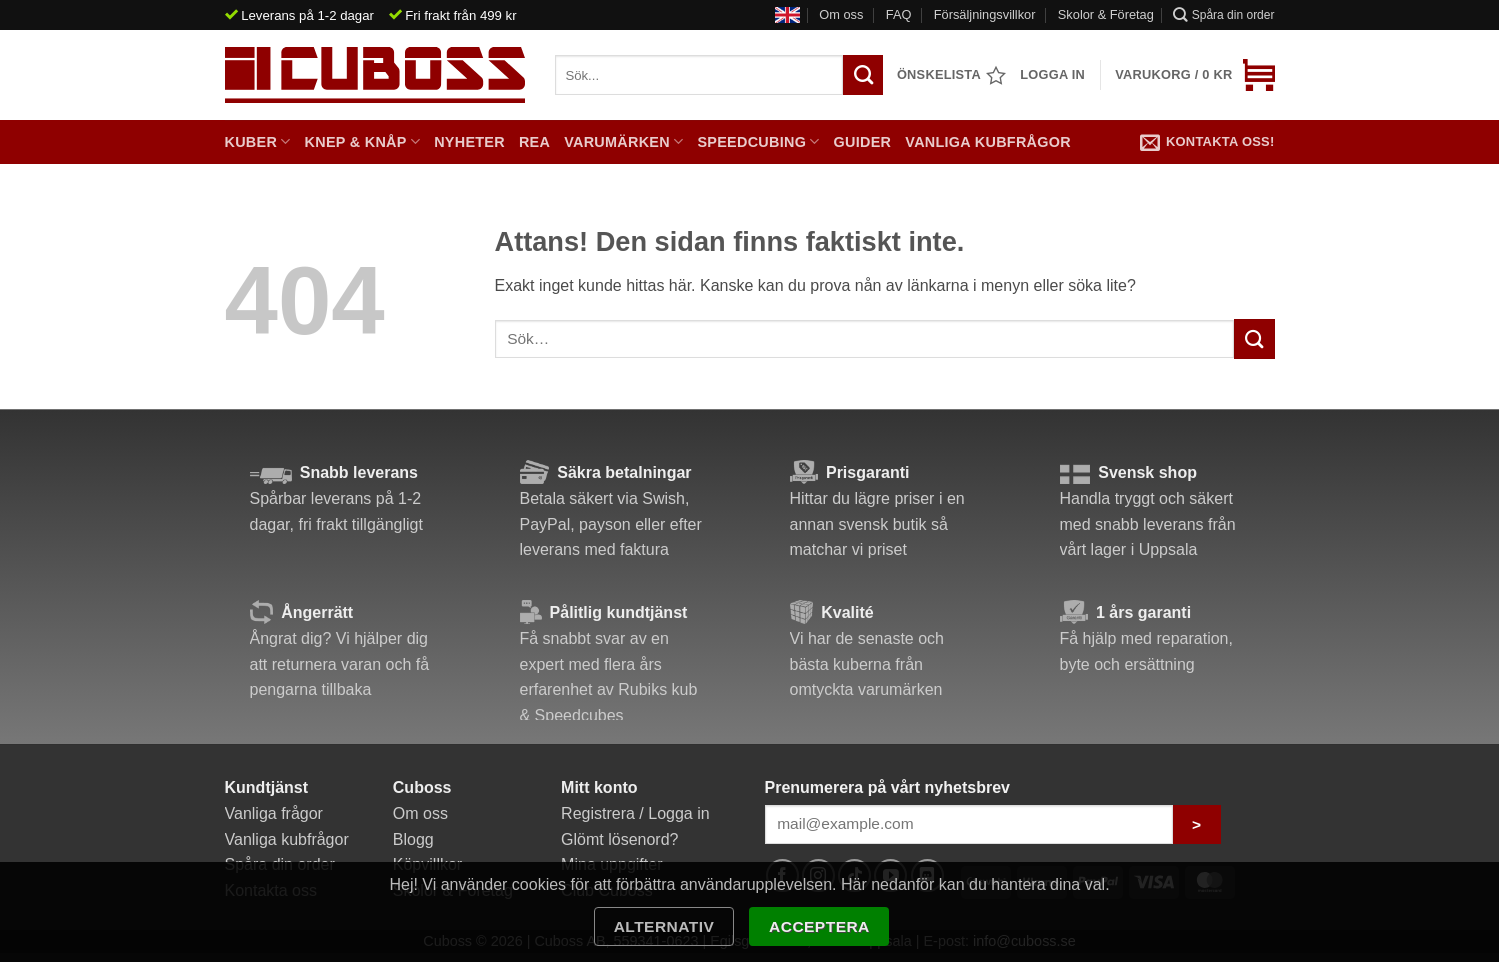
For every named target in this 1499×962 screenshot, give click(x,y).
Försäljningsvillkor (985, 14)
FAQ (899, 14)
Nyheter (469, 142)
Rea (534, 142)
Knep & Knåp (363, 141)
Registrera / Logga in (635, 813)
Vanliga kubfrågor (988, 142)
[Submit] (1254, 338)
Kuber (258, 141)
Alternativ (664, 926)
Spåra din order (1223, 14)
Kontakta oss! (1207, 142)
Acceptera (819, 926)
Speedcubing (758, 141)
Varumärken (623, 141)
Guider (863, 142)
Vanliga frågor (274, 813)
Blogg (413, 839)
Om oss (841, 14)
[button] (1194, 75)
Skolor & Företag (1106, 14)
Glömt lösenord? (619, 839)
